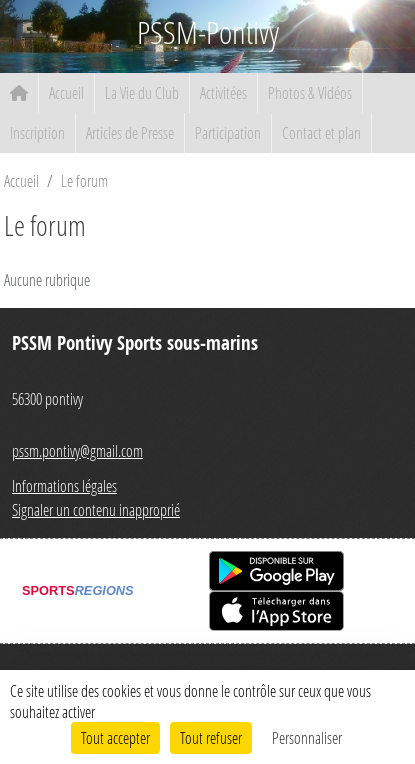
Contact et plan (321, 132)
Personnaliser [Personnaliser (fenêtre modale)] (307, 737)
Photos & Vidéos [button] (310, 92)
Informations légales (64, 485)
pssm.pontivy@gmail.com (77, 450)
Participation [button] (228, 132)
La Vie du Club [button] (142, 92)
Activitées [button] (223, 92)
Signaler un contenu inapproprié (96, 509)
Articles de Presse (130, 132)
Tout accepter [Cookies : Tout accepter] (115, 737)
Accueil (66, 92)
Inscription (37, 132)
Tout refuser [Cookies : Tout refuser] (211, 737)
